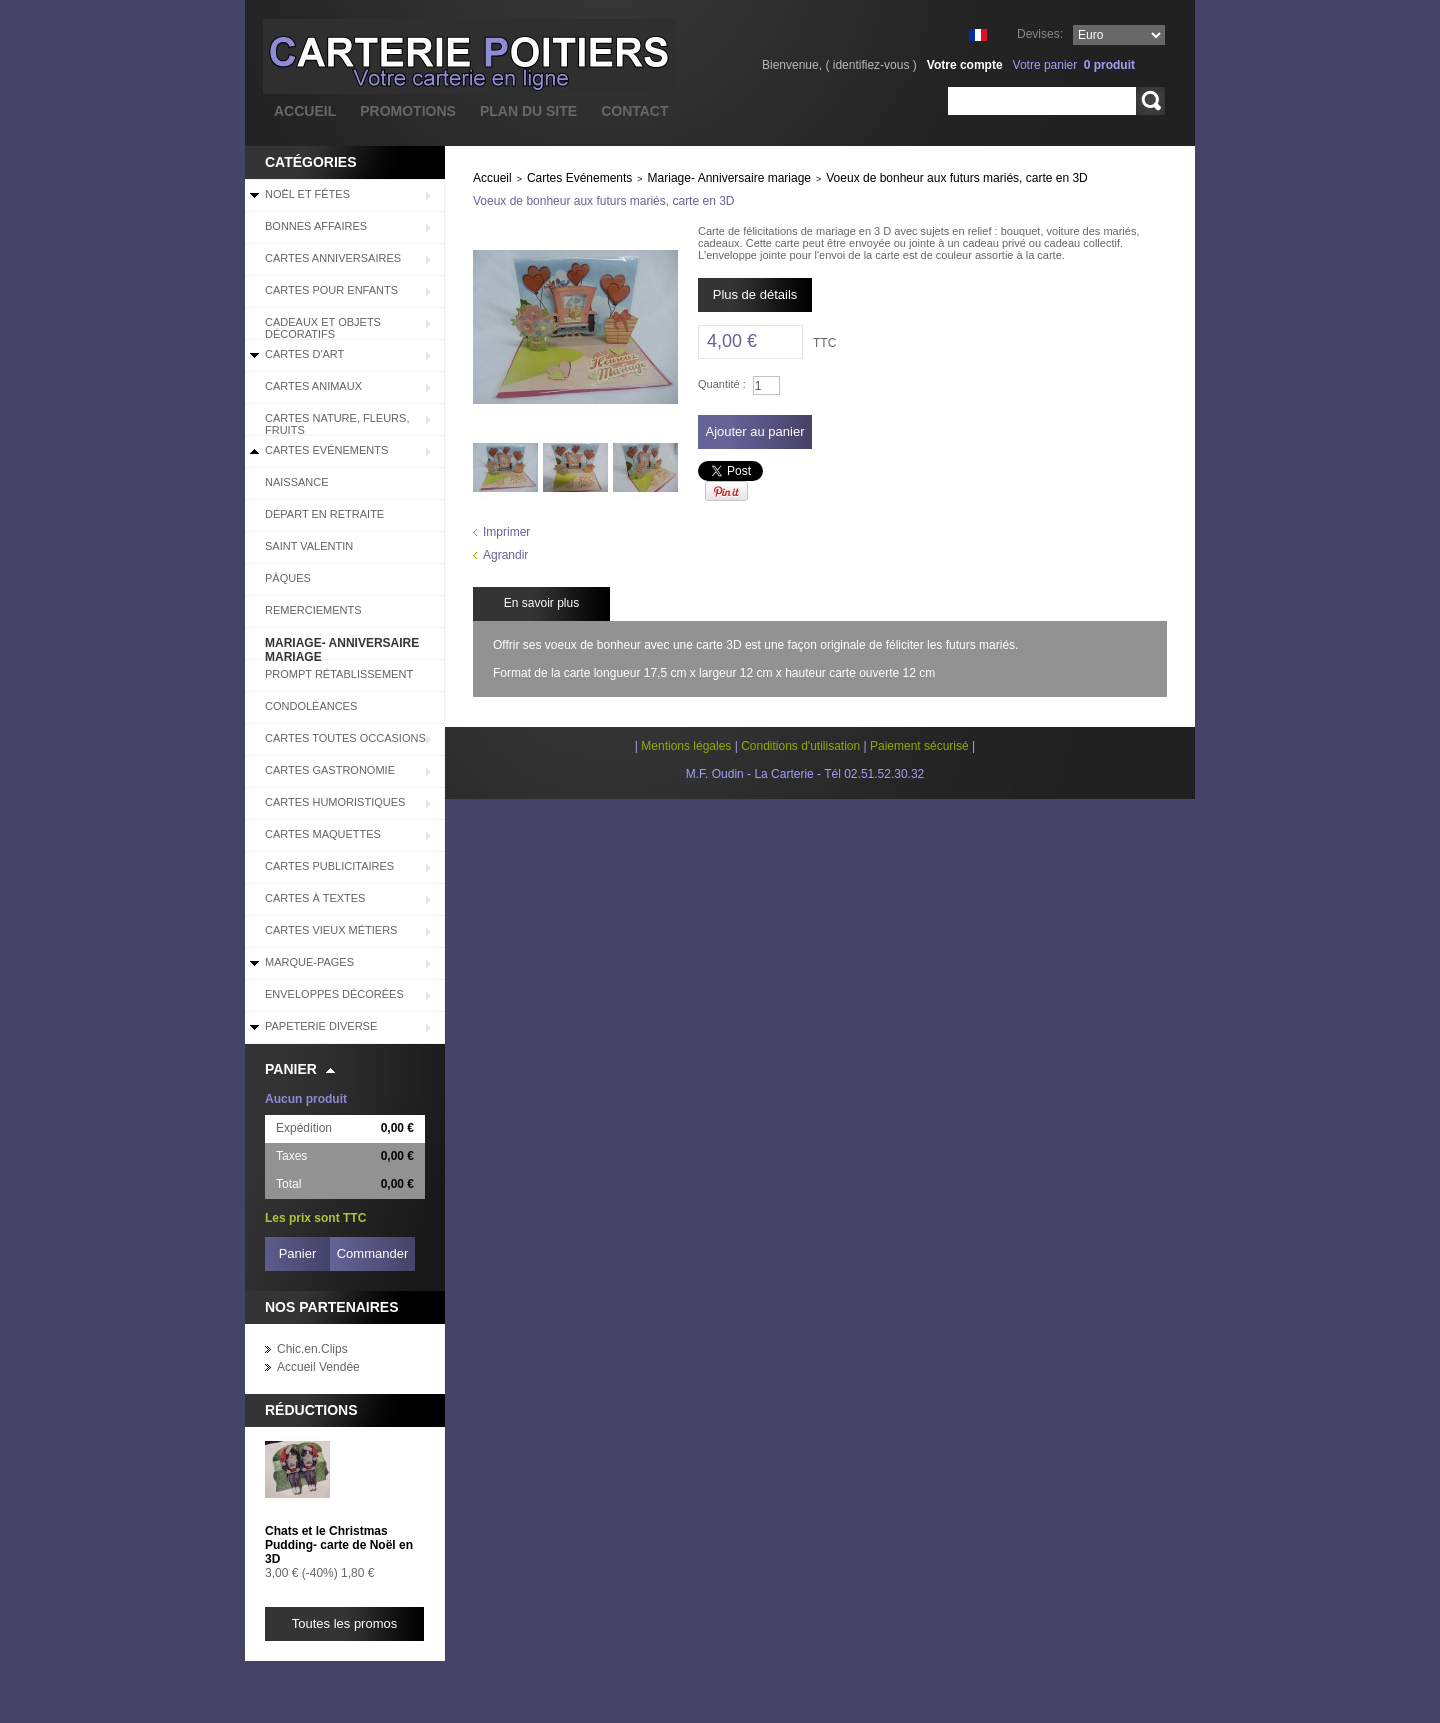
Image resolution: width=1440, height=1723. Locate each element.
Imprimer (506, 532)
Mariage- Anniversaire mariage (342, 648)
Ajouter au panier (754, 431)
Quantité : (722, 384)
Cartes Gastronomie (330, 770)
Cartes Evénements (326, 450)
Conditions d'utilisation (800, 746)
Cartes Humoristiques (335, 802)
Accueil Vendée (318, 1367)
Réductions (311, 1410)
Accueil (492, 178)
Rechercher (1150, 101)
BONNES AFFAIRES (316, 226)
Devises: (1040, 34)
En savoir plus (541, 603)
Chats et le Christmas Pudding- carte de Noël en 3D (339, 1545)
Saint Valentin (309, 546)
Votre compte (965, 65)
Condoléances (311, 706)
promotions (408, 111)
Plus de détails (755, 294)
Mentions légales (686, 746)
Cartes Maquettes (323, 834)
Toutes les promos (345, 1623)
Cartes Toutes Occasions (345, 738)
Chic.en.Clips (312, 1349)
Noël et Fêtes (307, 194)
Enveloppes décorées (334, 994)
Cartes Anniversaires (333, 258)
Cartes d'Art (304, 354)
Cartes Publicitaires (329, 866)
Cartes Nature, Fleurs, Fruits (337, 424)
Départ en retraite (324, 514)
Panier (291, 1069)
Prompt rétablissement (339, 674)
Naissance (297, 482)
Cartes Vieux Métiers (331, 930)
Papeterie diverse (321, 1026)
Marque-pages (309, 962)
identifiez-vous (871, 65)
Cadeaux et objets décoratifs (323, 328)
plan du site (528, 111)
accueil (305, 111)
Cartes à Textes (315, 898)
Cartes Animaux (313, 386)
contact (634, 111)
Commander (373, 1253)
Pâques (288, 578)
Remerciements (313, 610)
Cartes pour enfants (331, 290)
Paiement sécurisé (919, 746)
